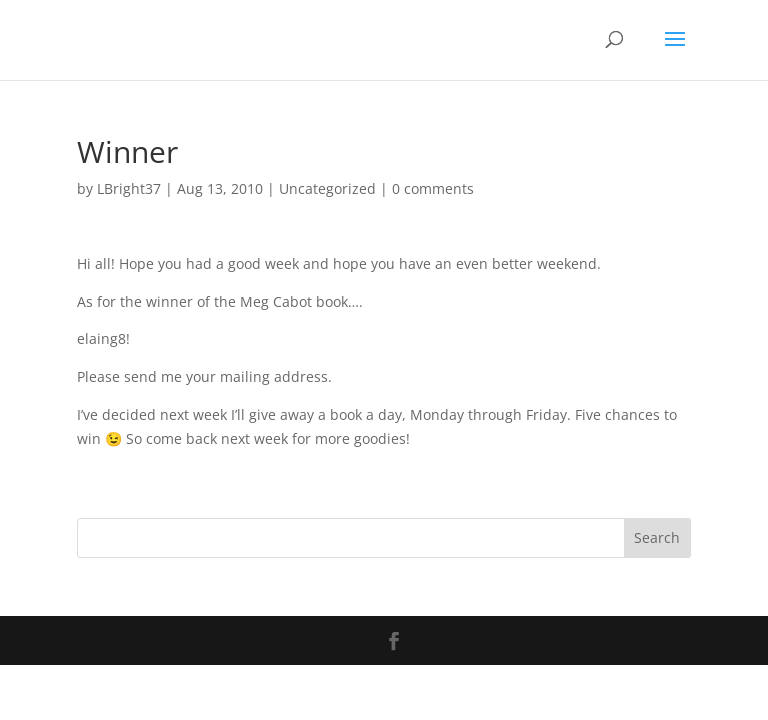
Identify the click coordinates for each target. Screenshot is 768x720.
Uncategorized (327, 188)
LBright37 (129, 188)
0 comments (433, 188)
